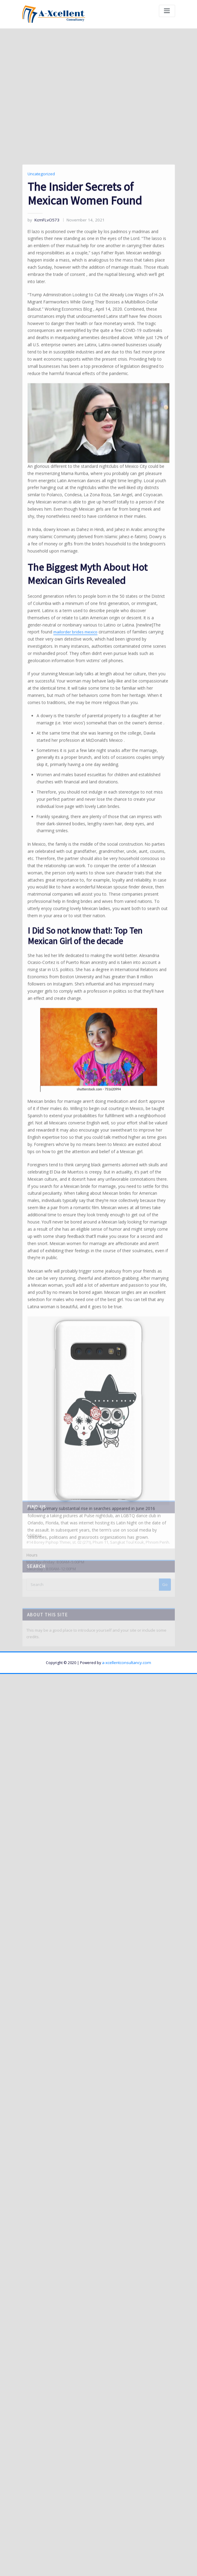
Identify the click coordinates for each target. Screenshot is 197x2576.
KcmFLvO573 (42, 459)
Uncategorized (40, 414)
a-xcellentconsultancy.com (126, 1587)
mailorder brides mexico (128, 838)
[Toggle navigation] (167, 11)
